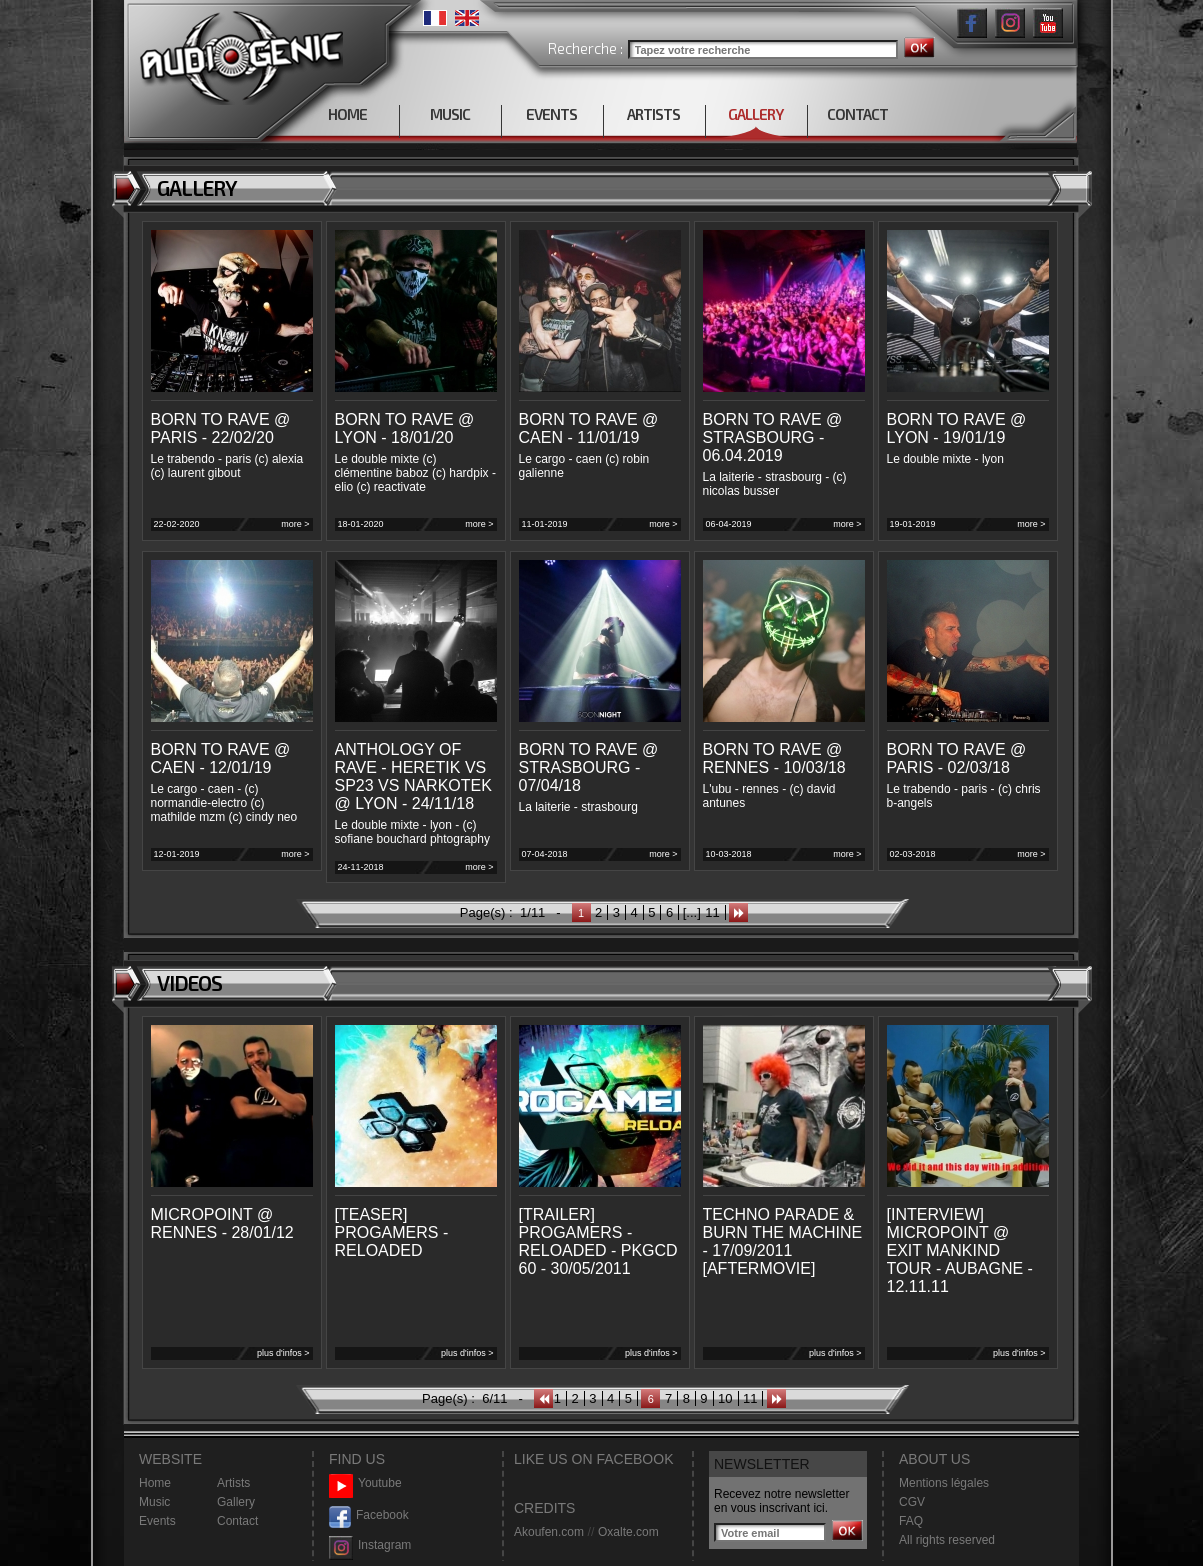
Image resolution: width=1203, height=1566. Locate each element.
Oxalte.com (628, 1532)
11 (712, 912)
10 (725, 1398)
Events (157, 1521)
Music (154, 1502)
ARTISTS (653, 114)
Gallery (236, 1502)
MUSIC (450, 114)
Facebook (369, 1515)
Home (155, 1483)
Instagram (370, 1545)
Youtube (365, 1483)
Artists (233, 1483)
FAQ (911, 1521)
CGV (912, 1502)
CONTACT (857, 114)
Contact (237, 1521)
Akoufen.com (549, 1532)
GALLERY (755, 114)
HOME (347, 114)
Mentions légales (944, 1483)
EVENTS (551, 114)
